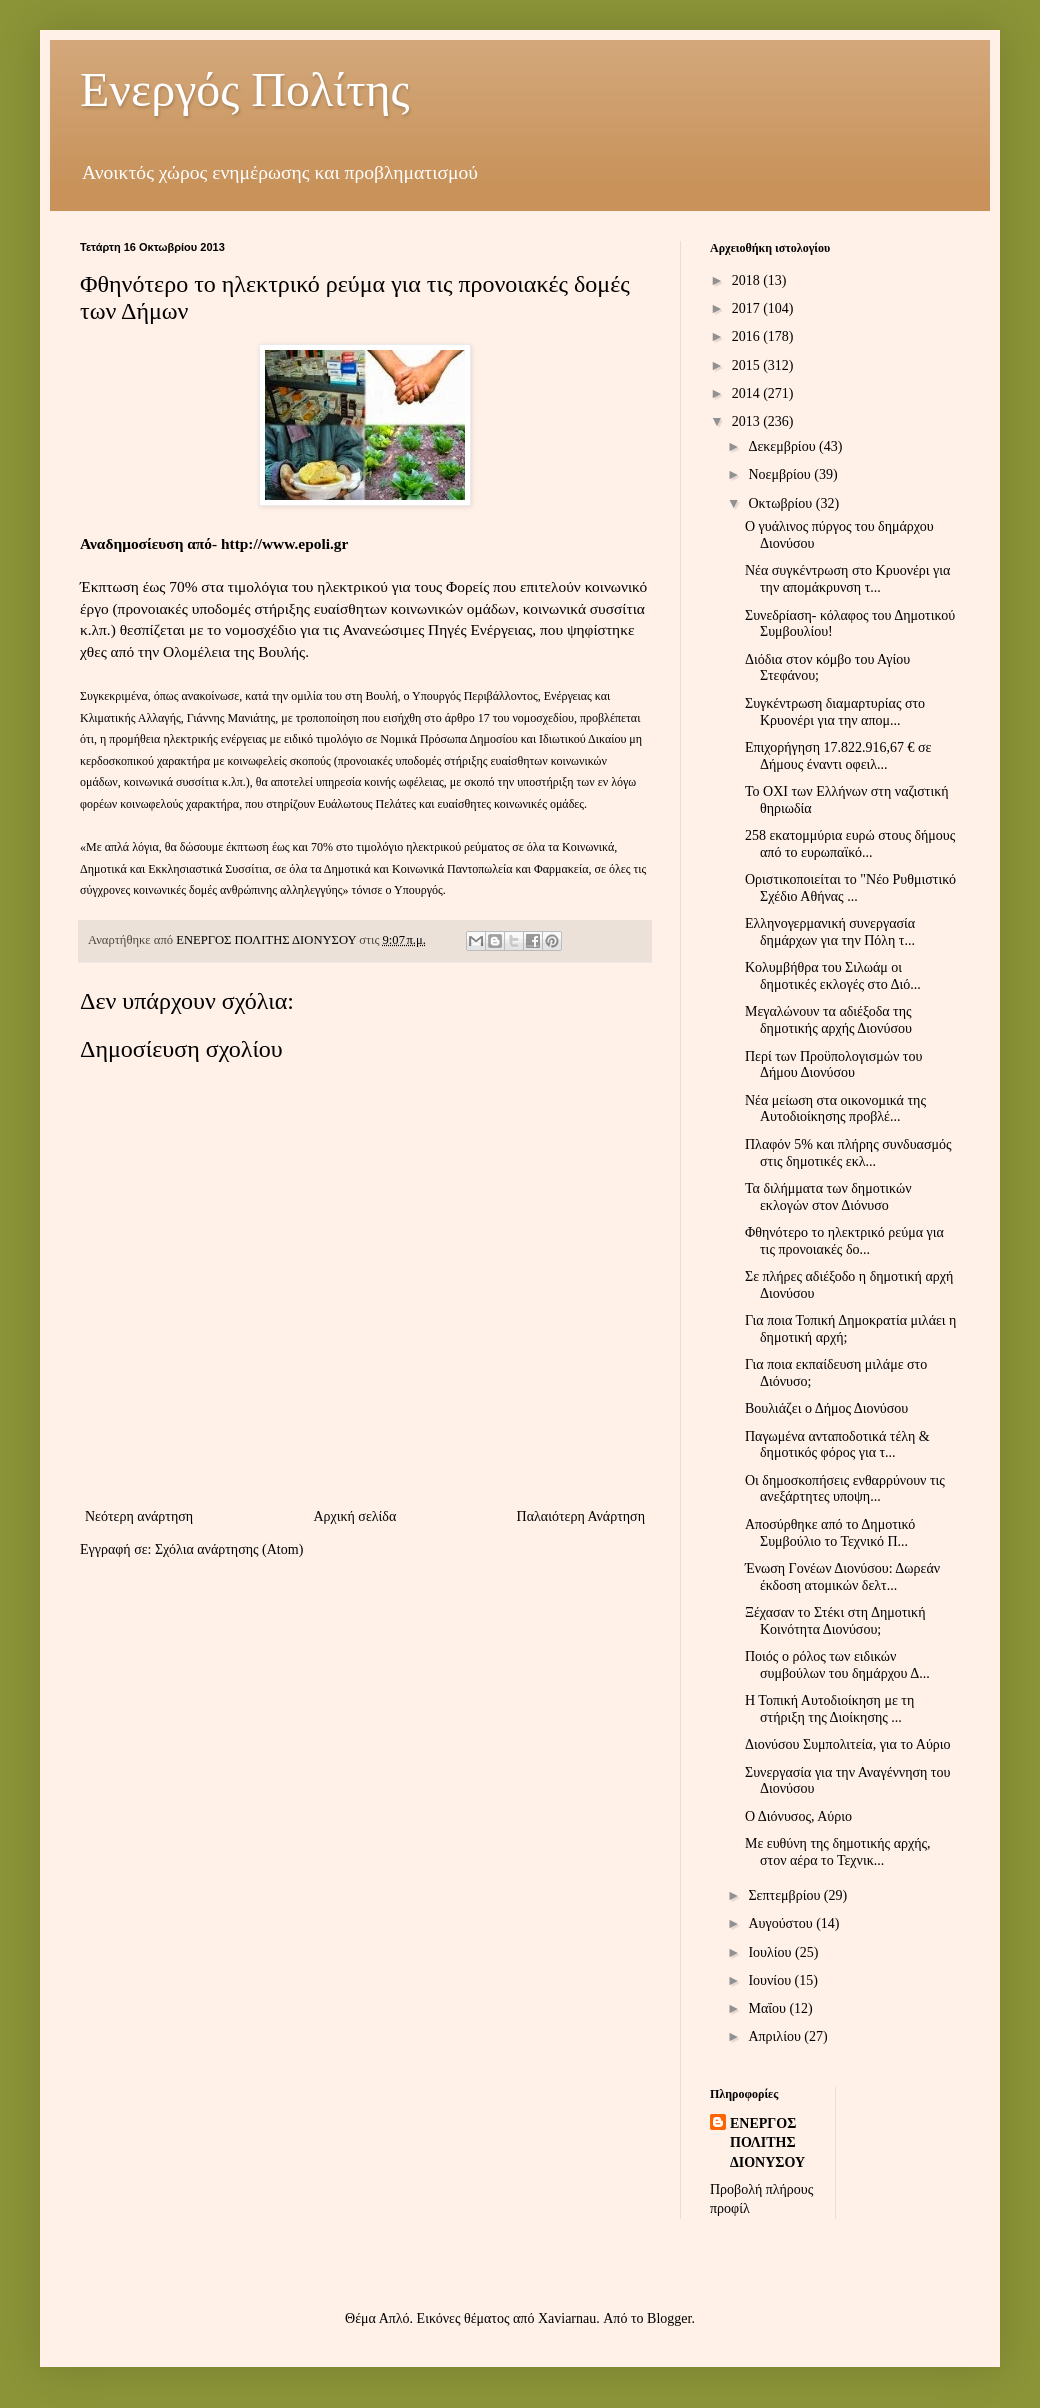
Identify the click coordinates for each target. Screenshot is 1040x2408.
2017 (748, 308)
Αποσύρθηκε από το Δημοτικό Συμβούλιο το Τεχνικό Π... (830, 1533)
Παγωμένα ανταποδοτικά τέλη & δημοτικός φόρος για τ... (837, 1445)
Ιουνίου (771, 1980)
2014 (748, 393)
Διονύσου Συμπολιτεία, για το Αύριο (848, 1744)
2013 (748, 421)
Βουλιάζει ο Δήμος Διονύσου (826, 1408)
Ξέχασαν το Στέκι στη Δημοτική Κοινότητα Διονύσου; (835, 1621)
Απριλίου (776, 2036)
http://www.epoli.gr (284, 543)
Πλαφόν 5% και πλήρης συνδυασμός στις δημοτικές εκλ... (848, 1153)
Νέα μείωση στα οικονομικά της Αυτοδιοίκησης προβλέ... (835, 1109)
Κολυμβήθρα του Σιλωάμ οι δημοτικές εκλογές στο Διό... (833, 976)
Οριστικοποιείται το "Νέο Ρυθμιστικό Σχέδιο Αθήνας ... (850, 888)
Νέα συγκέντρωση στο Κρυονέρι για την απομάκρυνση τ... (847, 579)
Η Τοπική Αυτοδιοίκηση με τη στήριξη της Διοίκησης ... (829, 1709)
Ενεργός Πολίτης (245, 89)
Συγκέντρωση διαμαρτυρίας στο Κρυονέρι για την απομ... (835, 712)
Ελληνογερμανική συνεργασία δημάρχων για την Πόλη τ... (830, 932)
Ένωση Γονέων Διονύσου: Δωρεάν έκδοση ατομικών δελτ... (842, 1577)
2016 (748, 336)
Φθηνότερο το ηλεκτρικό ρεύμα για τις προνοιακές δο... (844, 1241)
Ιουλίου (771, 1952)
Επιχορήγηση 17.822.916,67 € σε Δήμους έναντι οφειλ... (838, 756)
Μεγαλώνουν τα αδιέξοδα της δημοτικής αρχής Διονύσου (828, 1020)
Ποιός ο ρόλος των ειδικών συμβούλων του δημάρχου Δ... (837, 1665)
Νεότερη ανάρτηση (139, 1516)
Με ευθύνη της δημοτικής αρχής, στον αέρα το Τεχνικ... (838, 1852)
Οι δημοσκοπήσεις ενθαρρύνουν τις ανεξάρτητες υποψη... (845, 1489)
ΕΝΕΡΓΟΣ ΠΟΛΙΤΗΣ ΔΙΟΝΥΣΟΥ (767, 2143)
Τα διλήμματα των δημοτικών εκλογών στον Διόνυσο (828, 1197)
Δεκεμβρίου (783, 446)
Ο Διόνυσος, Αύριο (798, 1816)
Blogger (669, 2318)
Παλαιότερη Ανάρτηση (581, 1516)
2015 (748, 365)
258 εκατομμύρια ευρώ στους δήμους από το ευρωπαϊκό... (850, 844)
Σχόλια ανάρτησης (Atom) (229, 1549)
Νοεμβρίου (781, 474)
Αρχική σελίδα (354, 1516)
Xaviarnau (567, 2318)
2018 (748, 280)
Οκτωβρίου (781, 503)
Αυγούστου (782, 1923)
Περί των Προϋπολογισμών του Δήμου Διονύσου (833, 1065)
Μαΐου (768, 2008)
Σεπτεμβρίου (785, 1895)
